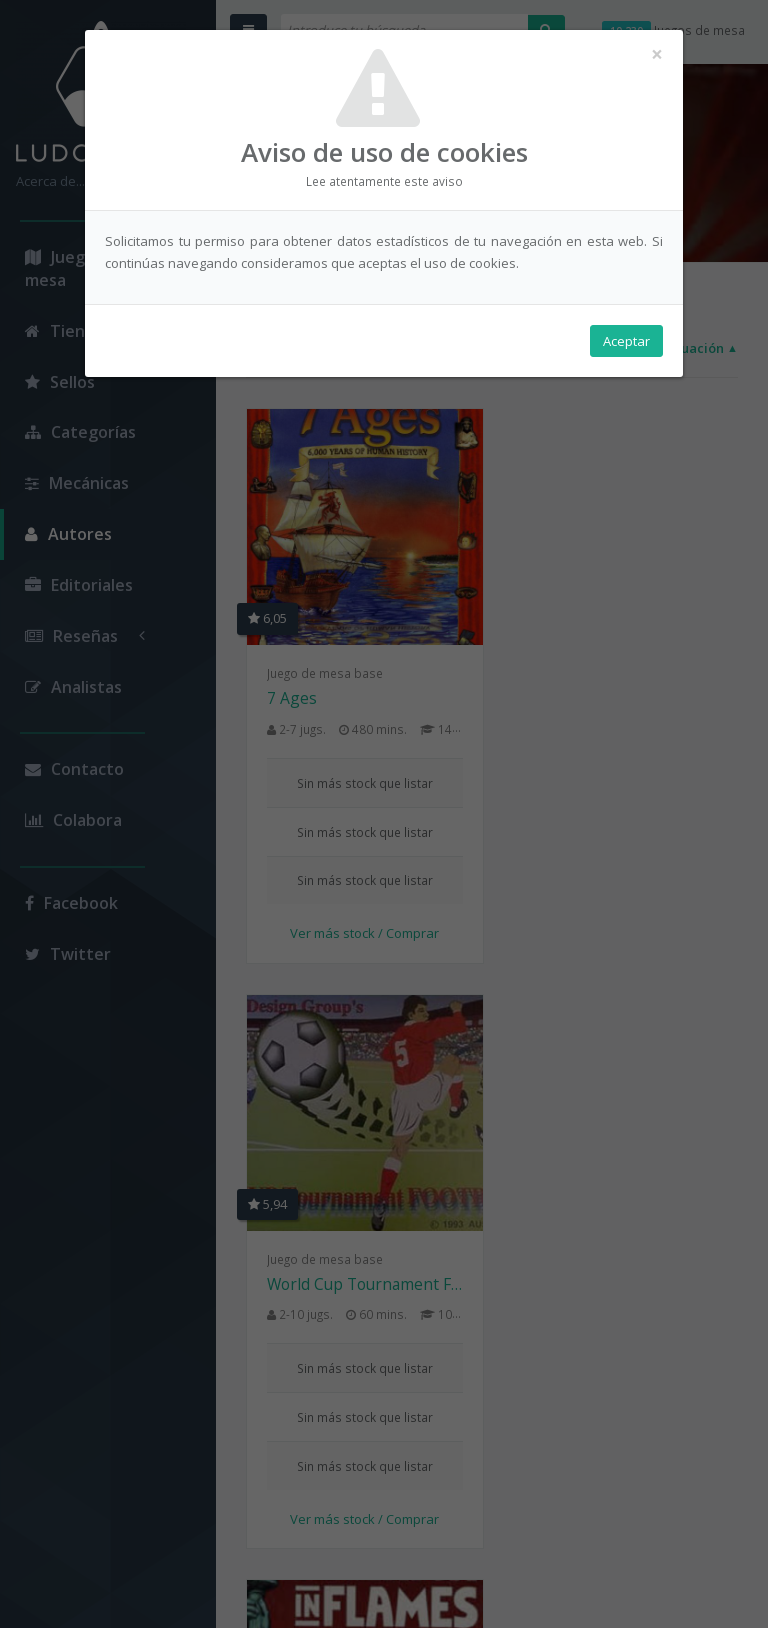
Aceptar (626, 341)
